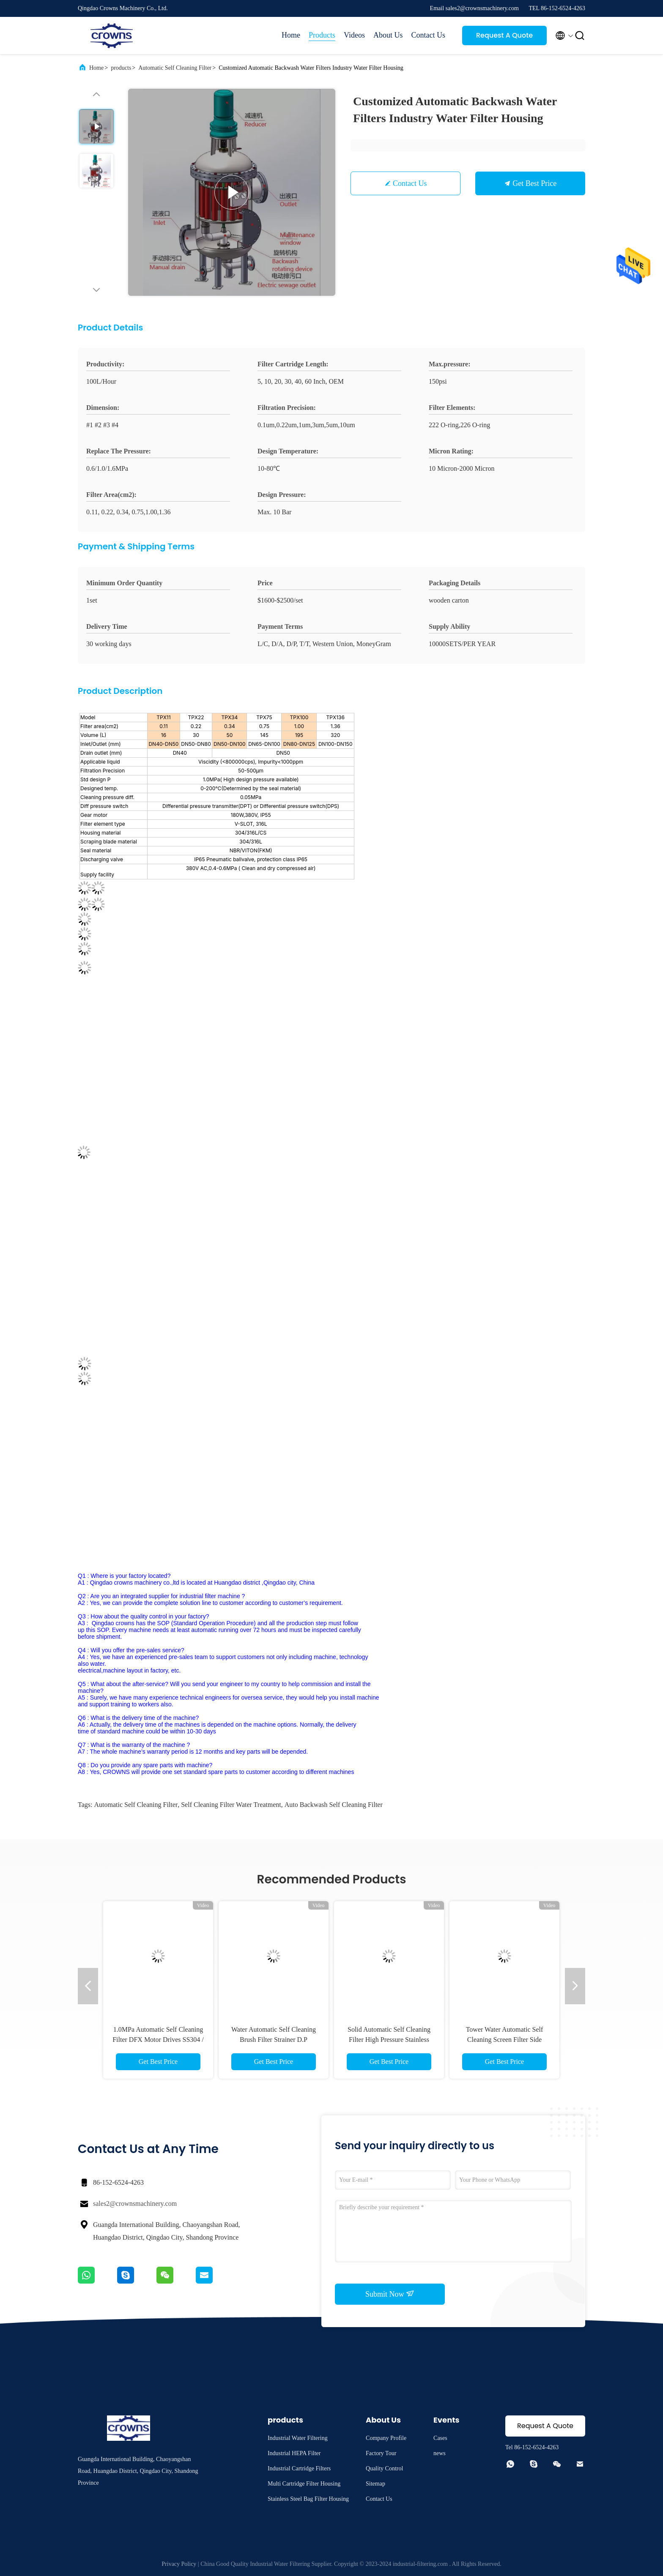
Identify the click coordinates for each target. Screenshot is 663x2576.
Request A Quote (504, 35)
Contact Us (428, 35)
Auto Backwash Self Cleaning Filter (334, 1804)
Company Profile (386, 2438)
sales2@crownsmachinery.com (135, 2203)
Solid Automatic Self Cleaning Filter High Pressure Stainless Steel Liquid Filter (389, 2039)
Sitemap (375, 2483)
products (121, 68)
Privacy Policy (179, 2564)
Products (322, 35)
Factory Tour (381, 2453)
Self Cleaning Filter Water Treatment (231, 1804)
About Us (388, 35)
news (439, 2453)
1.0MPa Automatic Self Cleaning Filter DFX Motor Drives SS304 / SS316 (158, 2039)
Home (291, 35)
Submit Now (389, 2293)
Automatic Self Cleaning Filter (174, 68)
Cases (440, 2438)
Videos (354, 35)
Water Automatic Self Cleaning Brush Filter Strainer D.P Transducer (273, 2039)
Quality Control (384, 2468)
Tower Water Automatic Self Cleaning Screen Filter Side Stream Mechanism (504, 2039)
